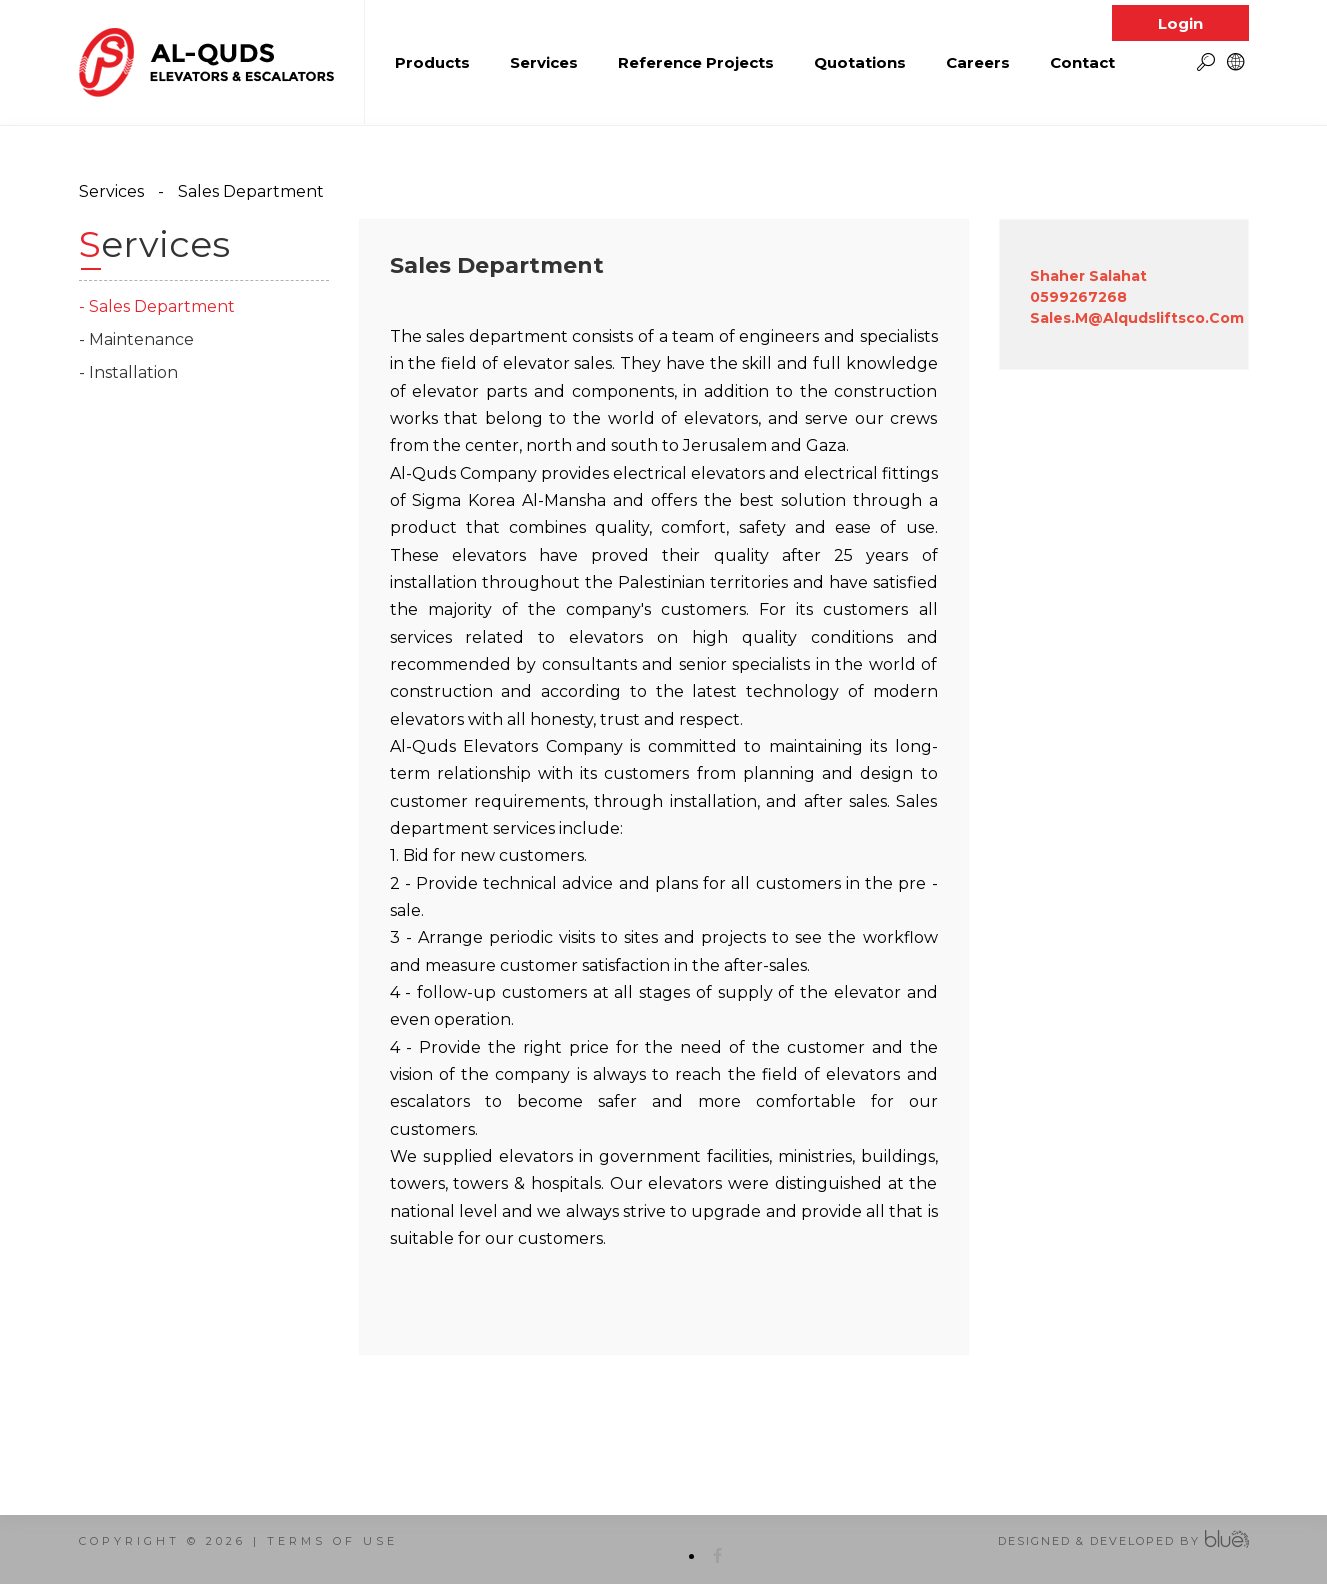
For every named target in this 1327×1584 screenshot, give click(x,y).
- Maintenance (136, 339)
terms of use (332, 1541)
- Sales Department (157, 306)
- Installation (128, 372)
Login (1180, 15)
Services (111, 191)
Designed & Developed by (1099, 1541)
